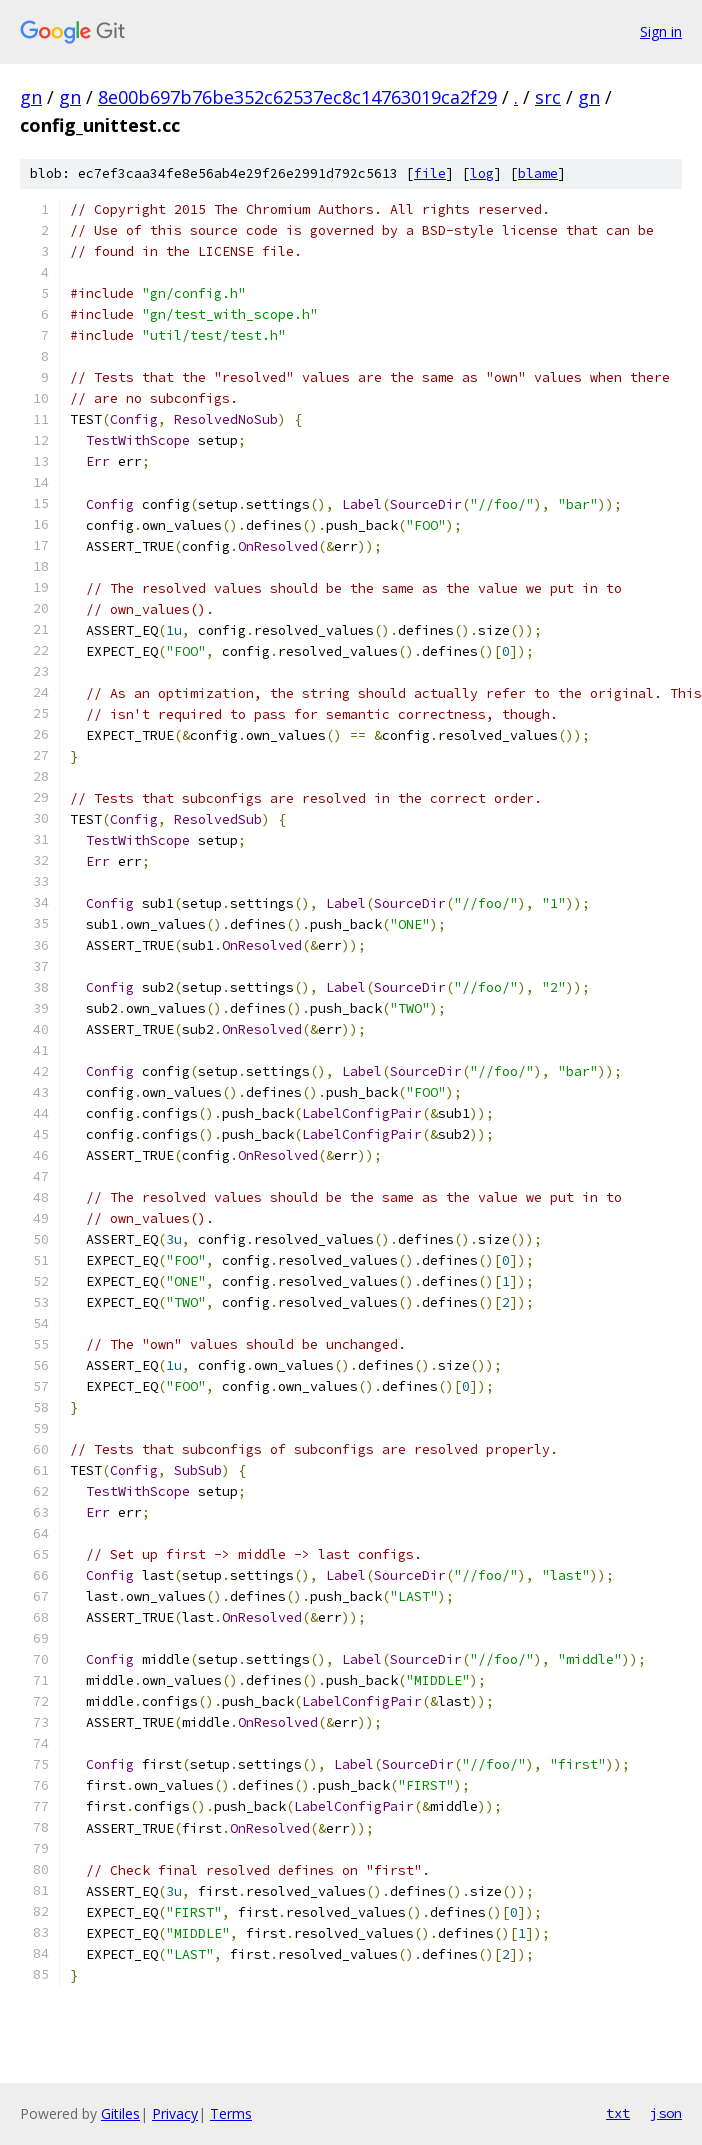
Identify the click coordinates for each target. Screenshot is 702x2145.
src (548, 97)
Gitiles (120, 2113)
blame (538, 173)
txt (618, 2113)
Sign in (661, 31)
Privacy (175, 2113)
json (666, 2113)
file (430, 173)
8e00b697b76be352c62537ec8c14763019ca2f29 (297, 97)
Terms (231, 2113)
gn (31, 97)
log (482, 173)
